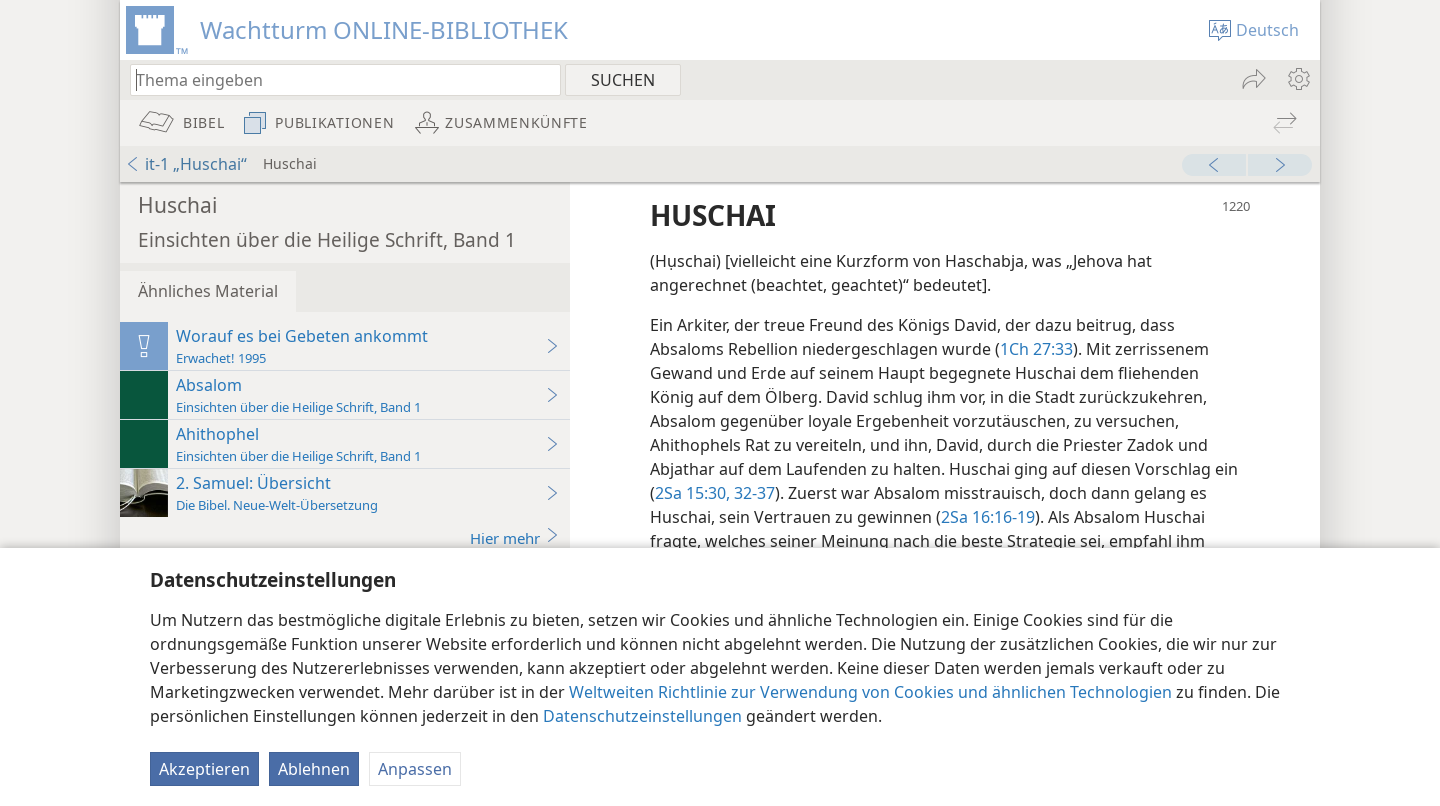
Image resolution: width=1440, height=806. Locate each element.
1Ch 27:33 (1036, 349)
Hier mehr (515, 537)
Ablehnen (314, 769)
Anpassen (415, 769)
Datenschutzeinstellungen (642, 716)
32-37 (752, 493)
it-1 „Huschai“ (186, 164)
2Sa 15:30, (692, 493)
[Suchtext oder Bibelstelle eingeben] (336, 79)
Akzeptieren (204, 769)
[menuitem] (1297, 79)
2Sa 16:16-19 (988, 517)
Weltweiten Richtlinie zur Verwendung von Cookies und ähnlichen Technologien (870, 692)
